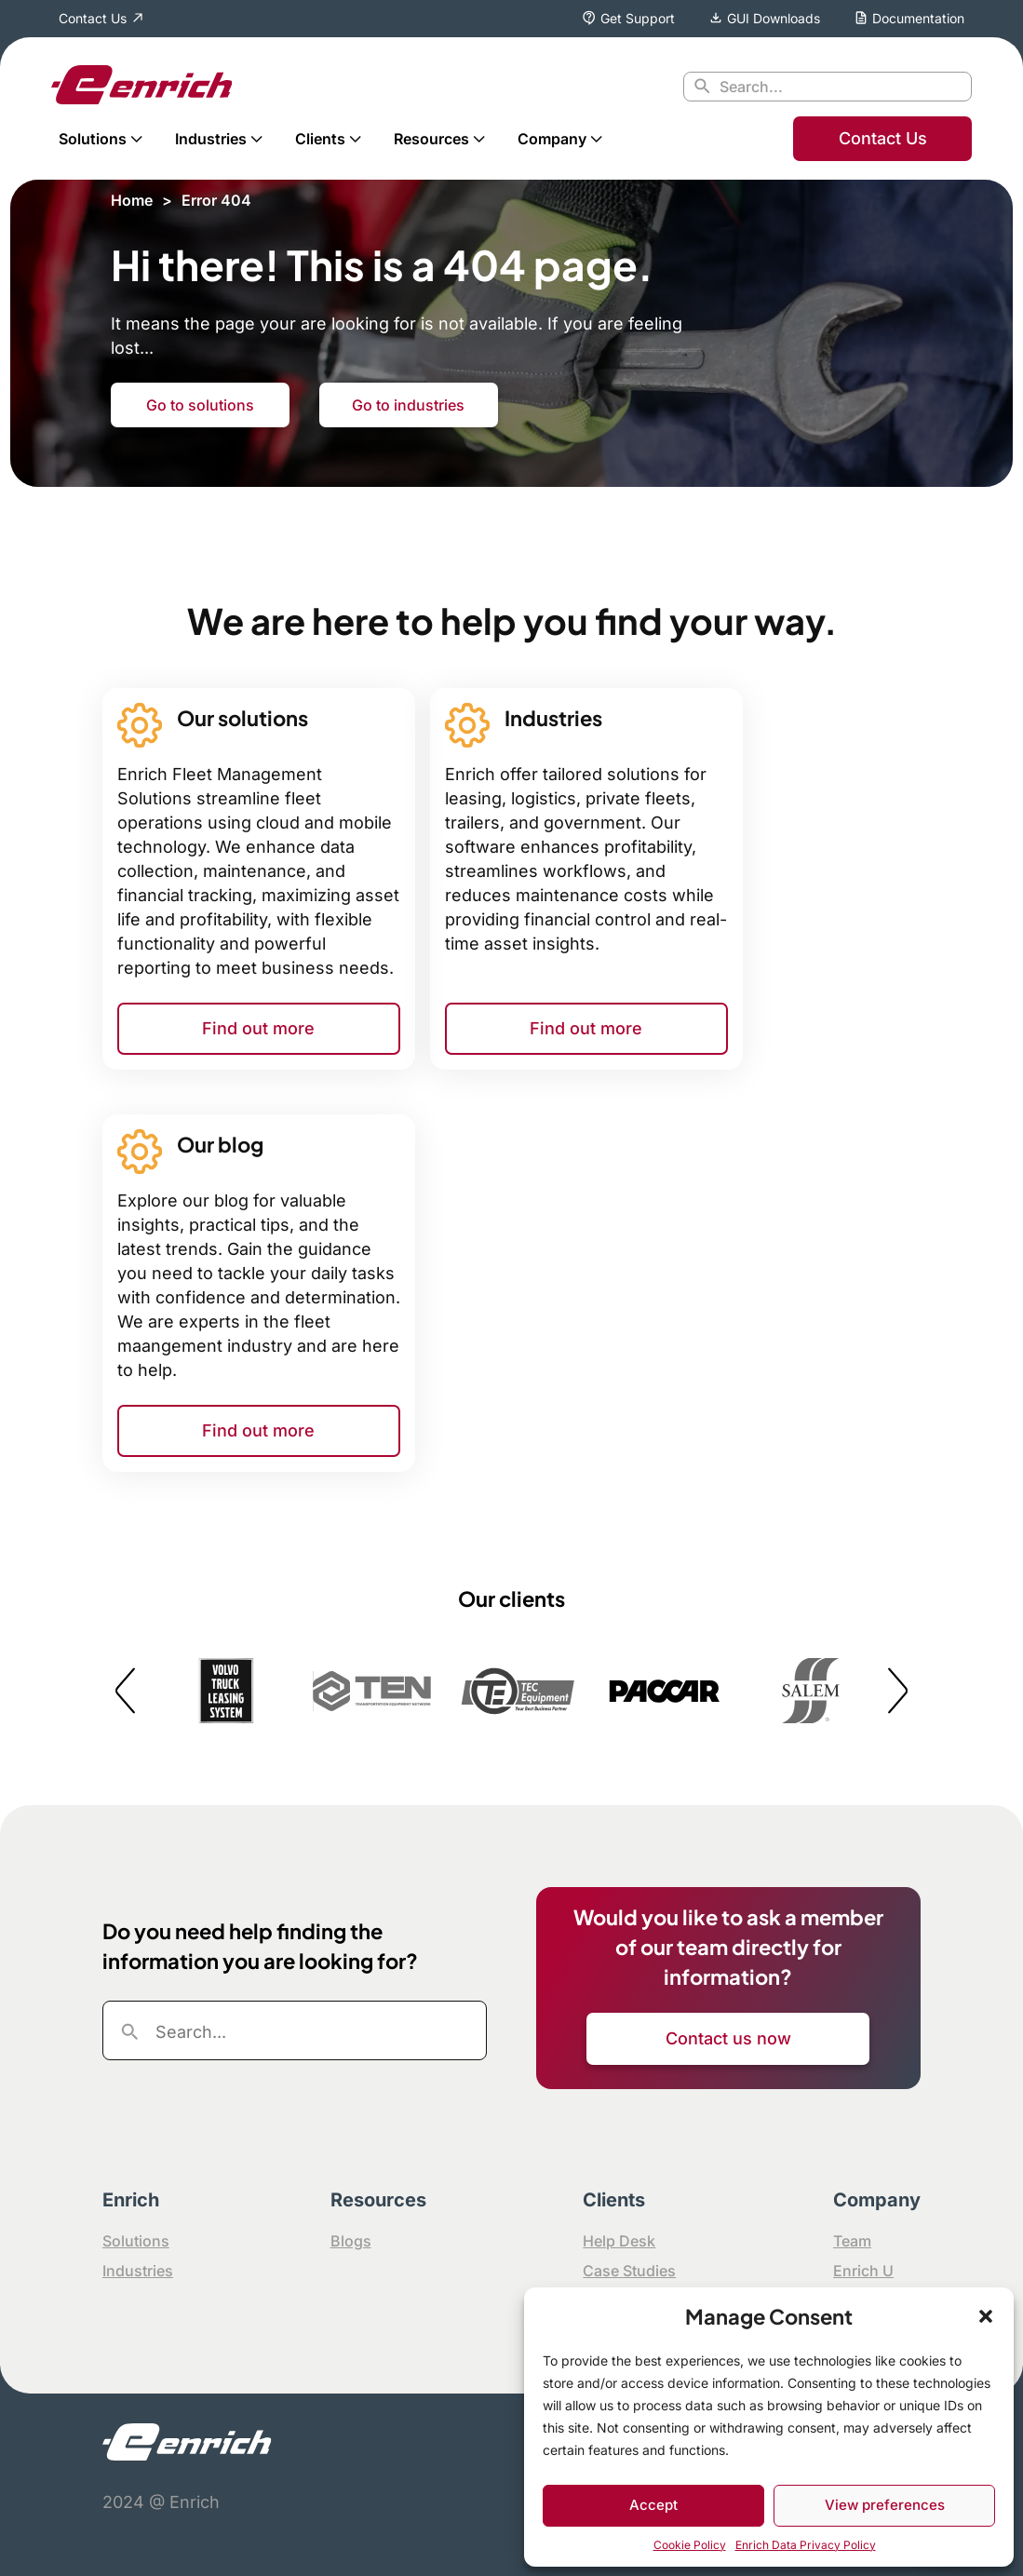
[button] (985, 2316)
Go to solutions (200, 405)
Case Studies (629, 2270)
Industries (211, 138)
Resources (431, 138)
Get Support (637, 18)
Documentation (918, 18)
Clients (320, 138)
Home (132, 200)
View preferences (885, 2505)
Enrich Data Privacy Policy (805, 2545)
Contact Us (93, 18)
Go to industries (408, 405)
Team (852, 2241)
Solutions (93, 138)
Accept (653, 2505)
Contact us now (728, 2038)
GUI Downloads (773, 18)
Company (552, 138)
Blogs (350, 2241)
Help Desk (619, 2241)
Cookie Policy (689, 2545)
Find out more (258, 1028)
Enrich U (863, 2270)
